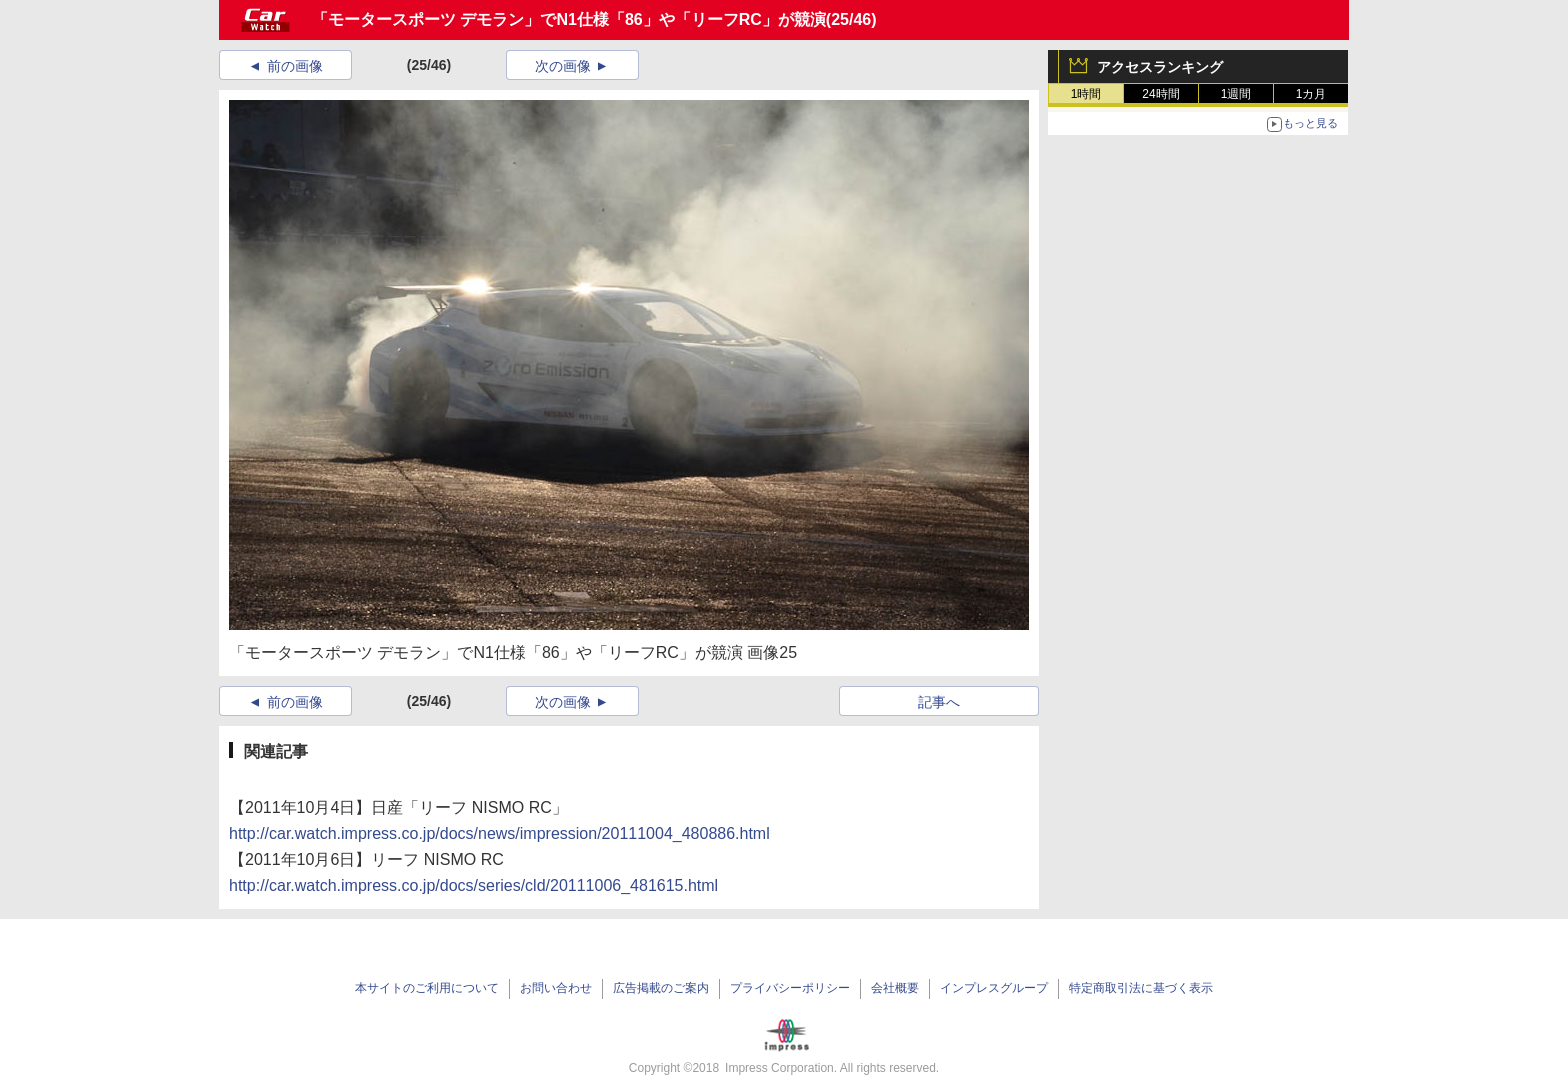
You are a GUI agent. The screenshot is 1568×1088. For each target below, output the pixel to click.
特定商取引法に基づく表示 (1141, 988)
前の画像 (295, 66)
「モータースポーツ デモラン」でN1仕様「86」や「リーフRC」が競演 (569, 19)
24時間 (1160, 94)
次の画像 (563, 66)
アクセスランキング (1160, 67)
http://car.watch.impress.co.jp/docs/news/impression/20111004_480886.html (499, 833)
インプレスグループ (994, 988)
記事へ (939, 702)
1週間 (1236, 94)
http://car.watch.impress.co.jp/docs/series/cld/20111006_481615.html (473, 885)
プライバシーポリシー (790, 988)
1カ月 (1311, 94)
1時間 (1086, 94)
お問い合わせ (556, 988)
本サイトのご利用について (427, 988)
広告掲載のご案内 (661, 988)
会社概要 (895, 988)
